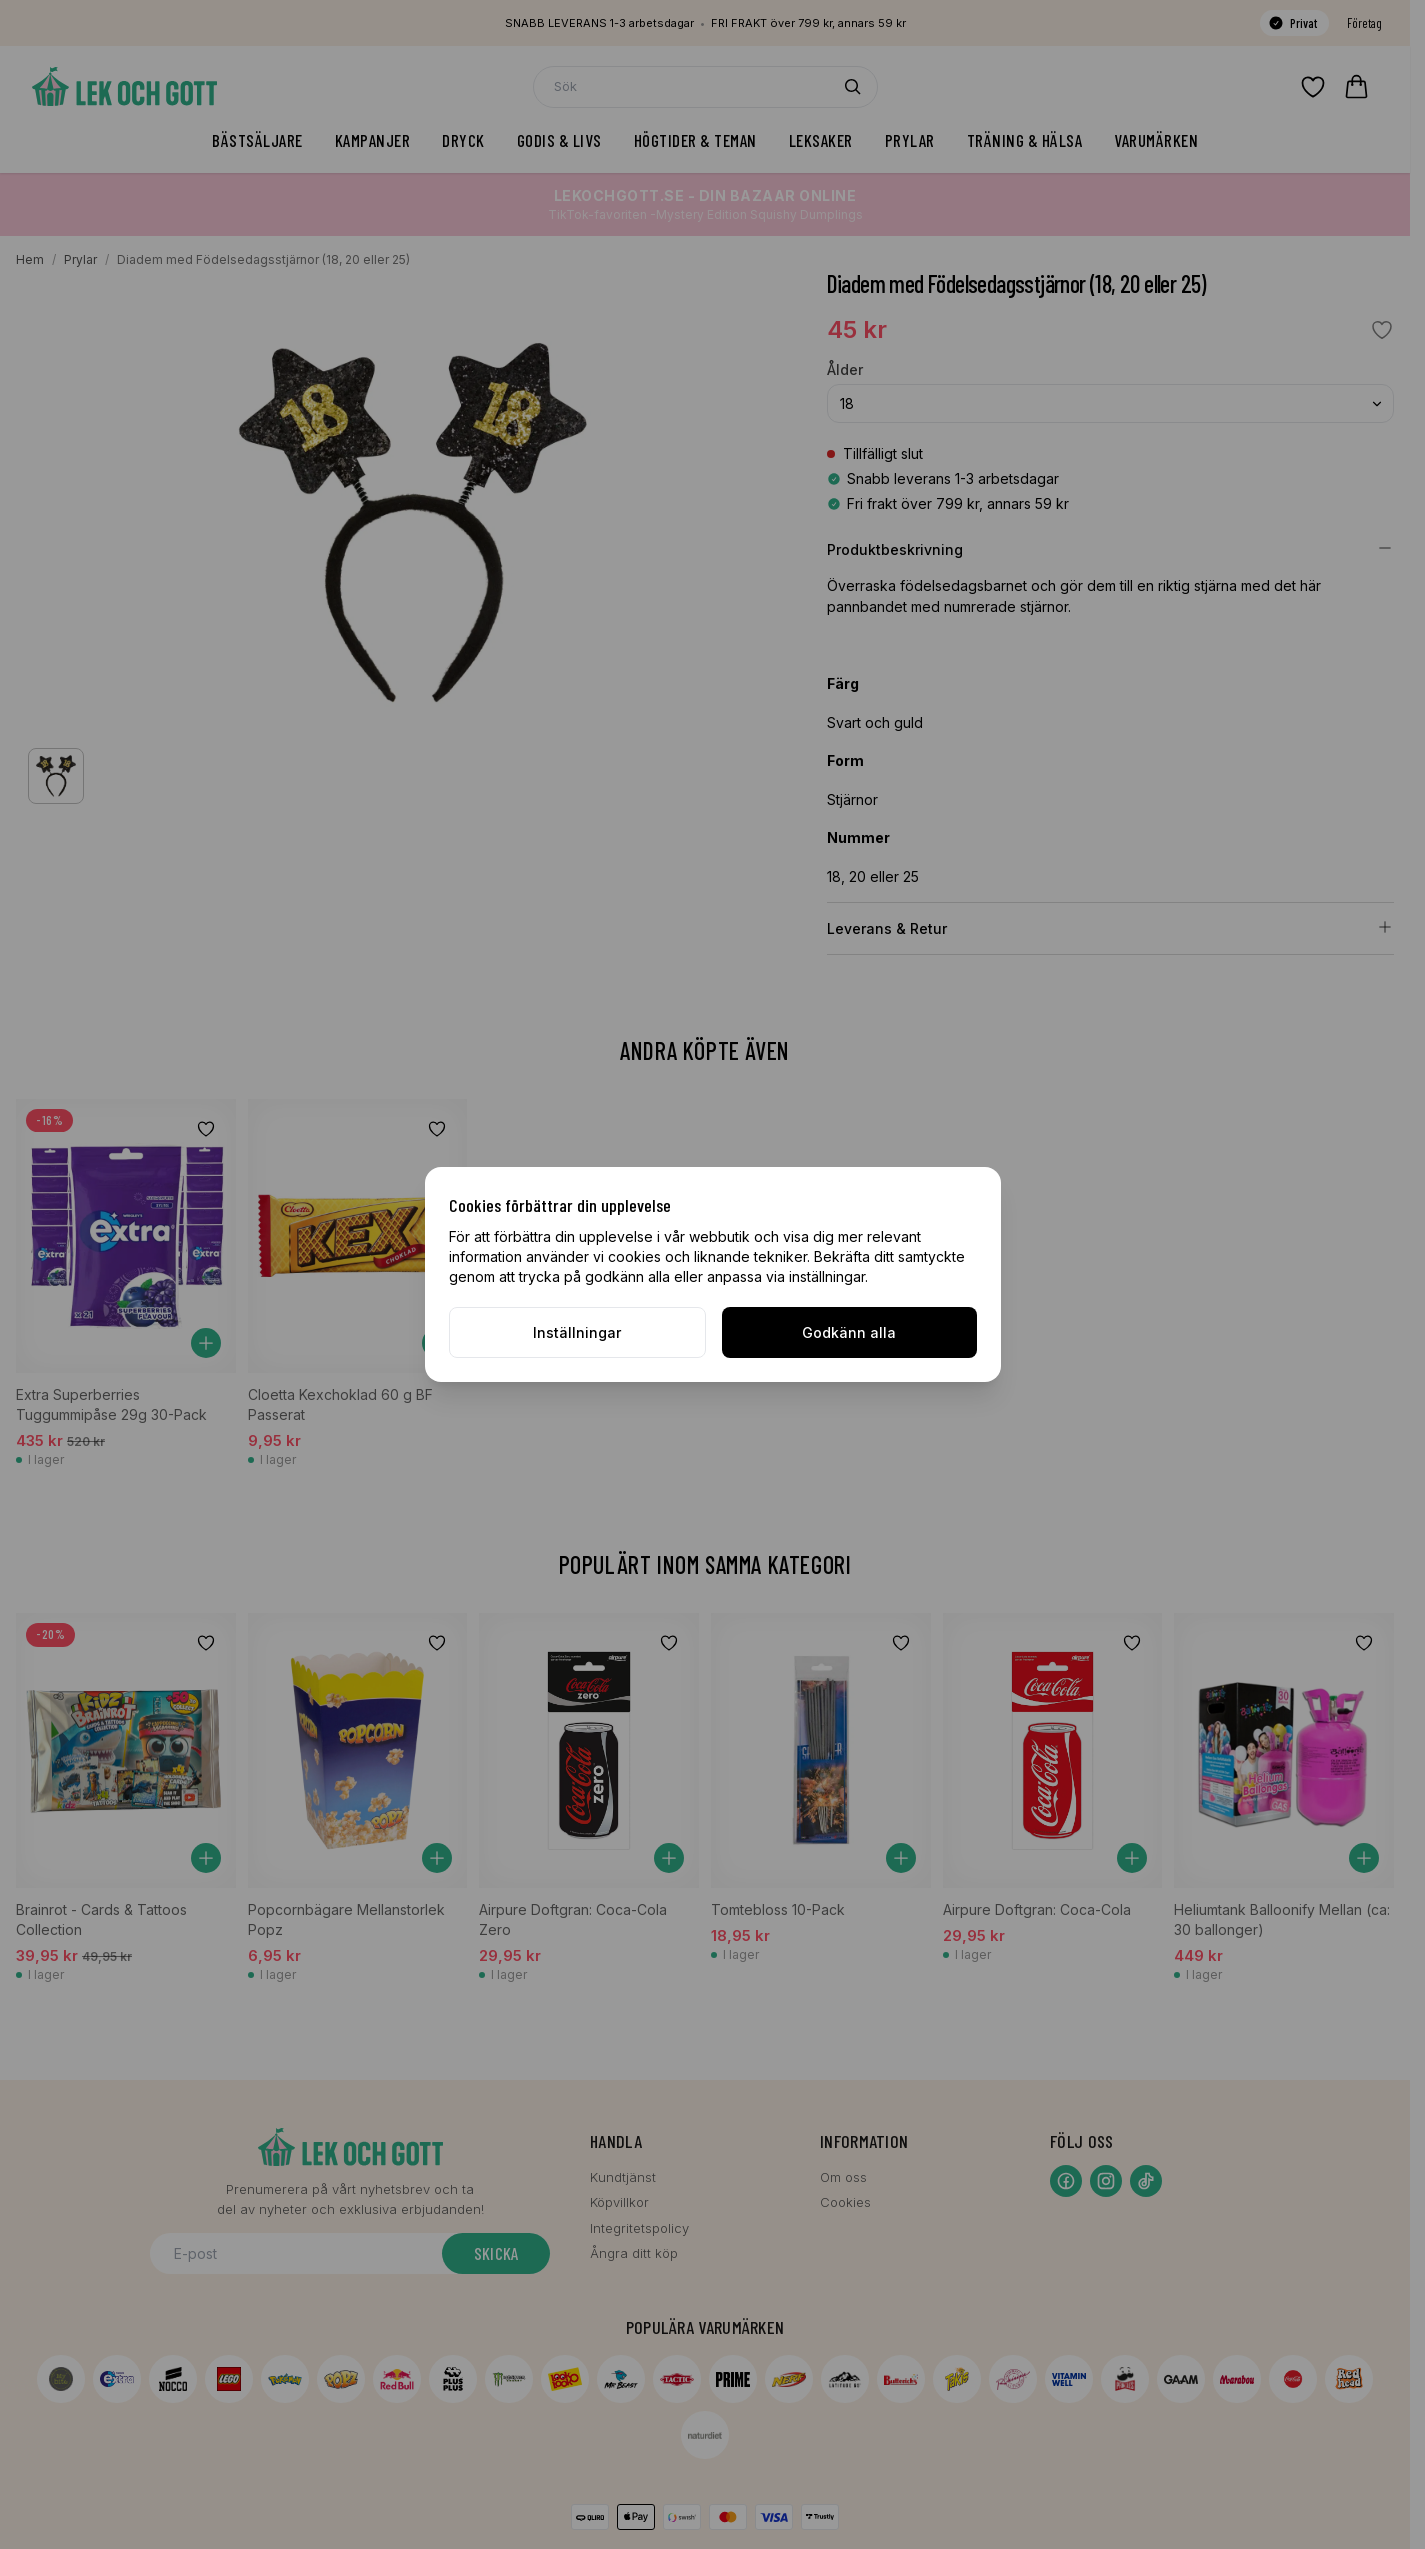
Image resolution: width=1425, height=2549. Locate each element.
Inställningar (577, 1332)
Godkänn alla (849, 1332)
